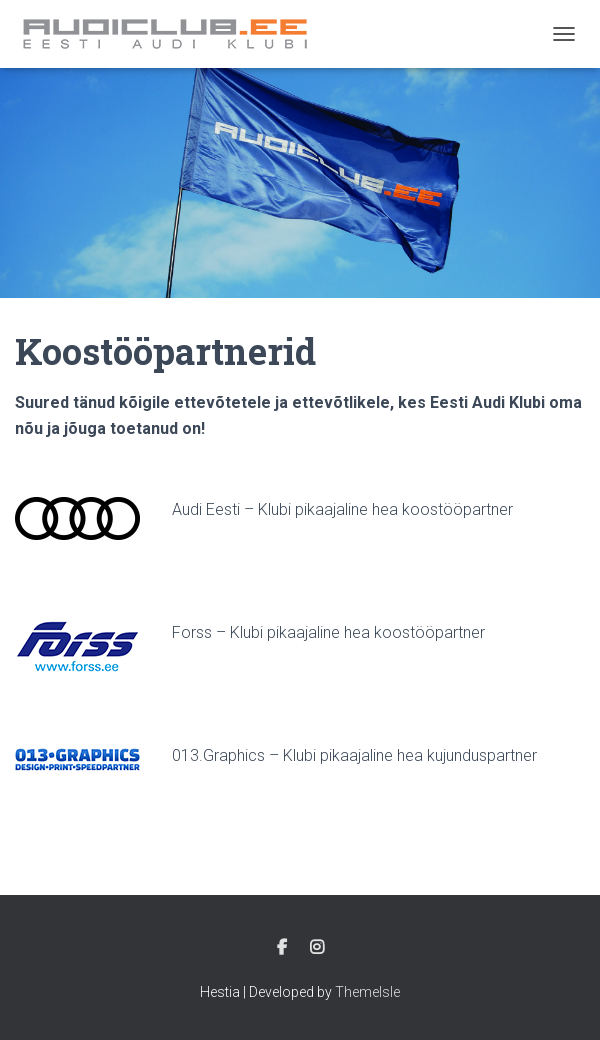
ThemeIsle (367, 992)
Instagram (317, 948)
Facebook (282, 948)
